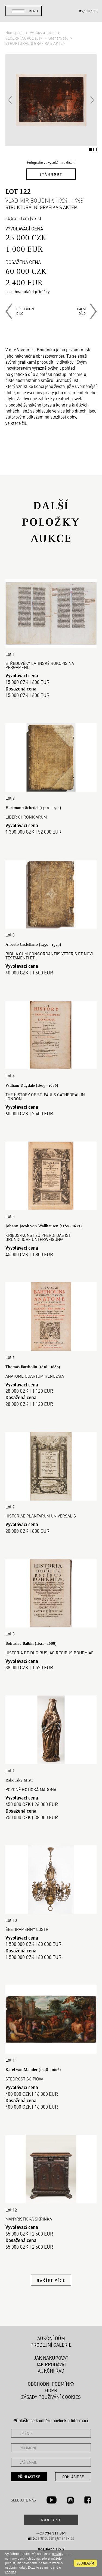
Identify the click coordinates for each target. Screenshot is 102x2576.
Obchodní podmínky (51, 2384)
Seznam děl (59, 38)
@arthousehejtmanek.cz (51, 2538)
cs (81, 10)
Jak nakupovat (51, 2358)
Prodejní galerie (51, 2344)
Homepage (14, 32)
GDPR (51, 2390)
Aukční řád (51, 2370)
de (94, 11)
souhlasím (85, 2563)
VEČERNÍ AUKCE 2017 (24, 38)
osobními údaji (15, 2567)
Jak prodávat (51, 2364)
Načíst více (51, 2280)
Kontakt (51, 2519)
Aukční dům (51, 2338)
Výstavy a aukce (43, 32)
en (87, 11)
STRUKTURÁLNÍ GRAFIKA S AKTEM (35, 43)
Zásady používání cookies (51, 2397)
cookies (10, 2572)
